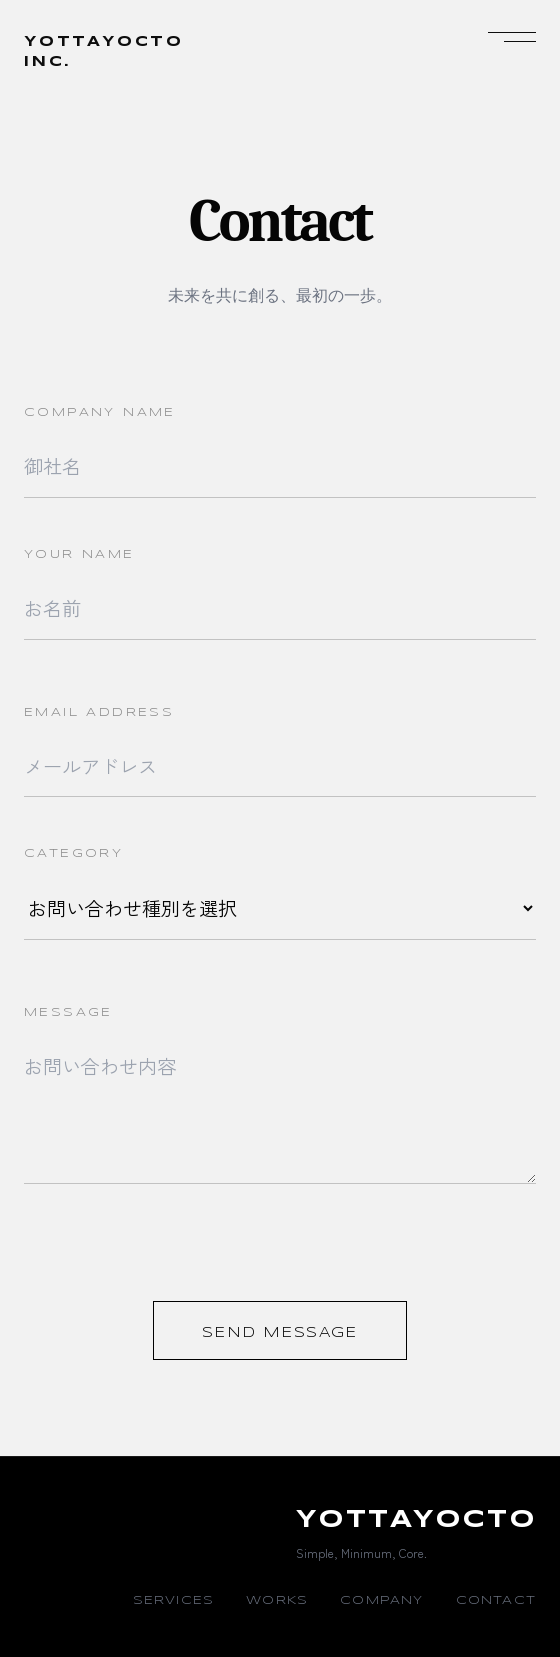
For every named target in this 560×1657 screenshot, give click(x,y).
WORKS (277, 1600)
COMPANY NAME (100, 412)
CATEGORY (73, 853)
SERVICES (174, 1600)
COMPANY (381, 1600)
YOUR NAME (79, 554)
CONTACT (496, 1600)
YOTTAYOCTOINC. (104, 52)
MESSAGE (68, 1012)
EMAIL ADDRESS (99, 712)
